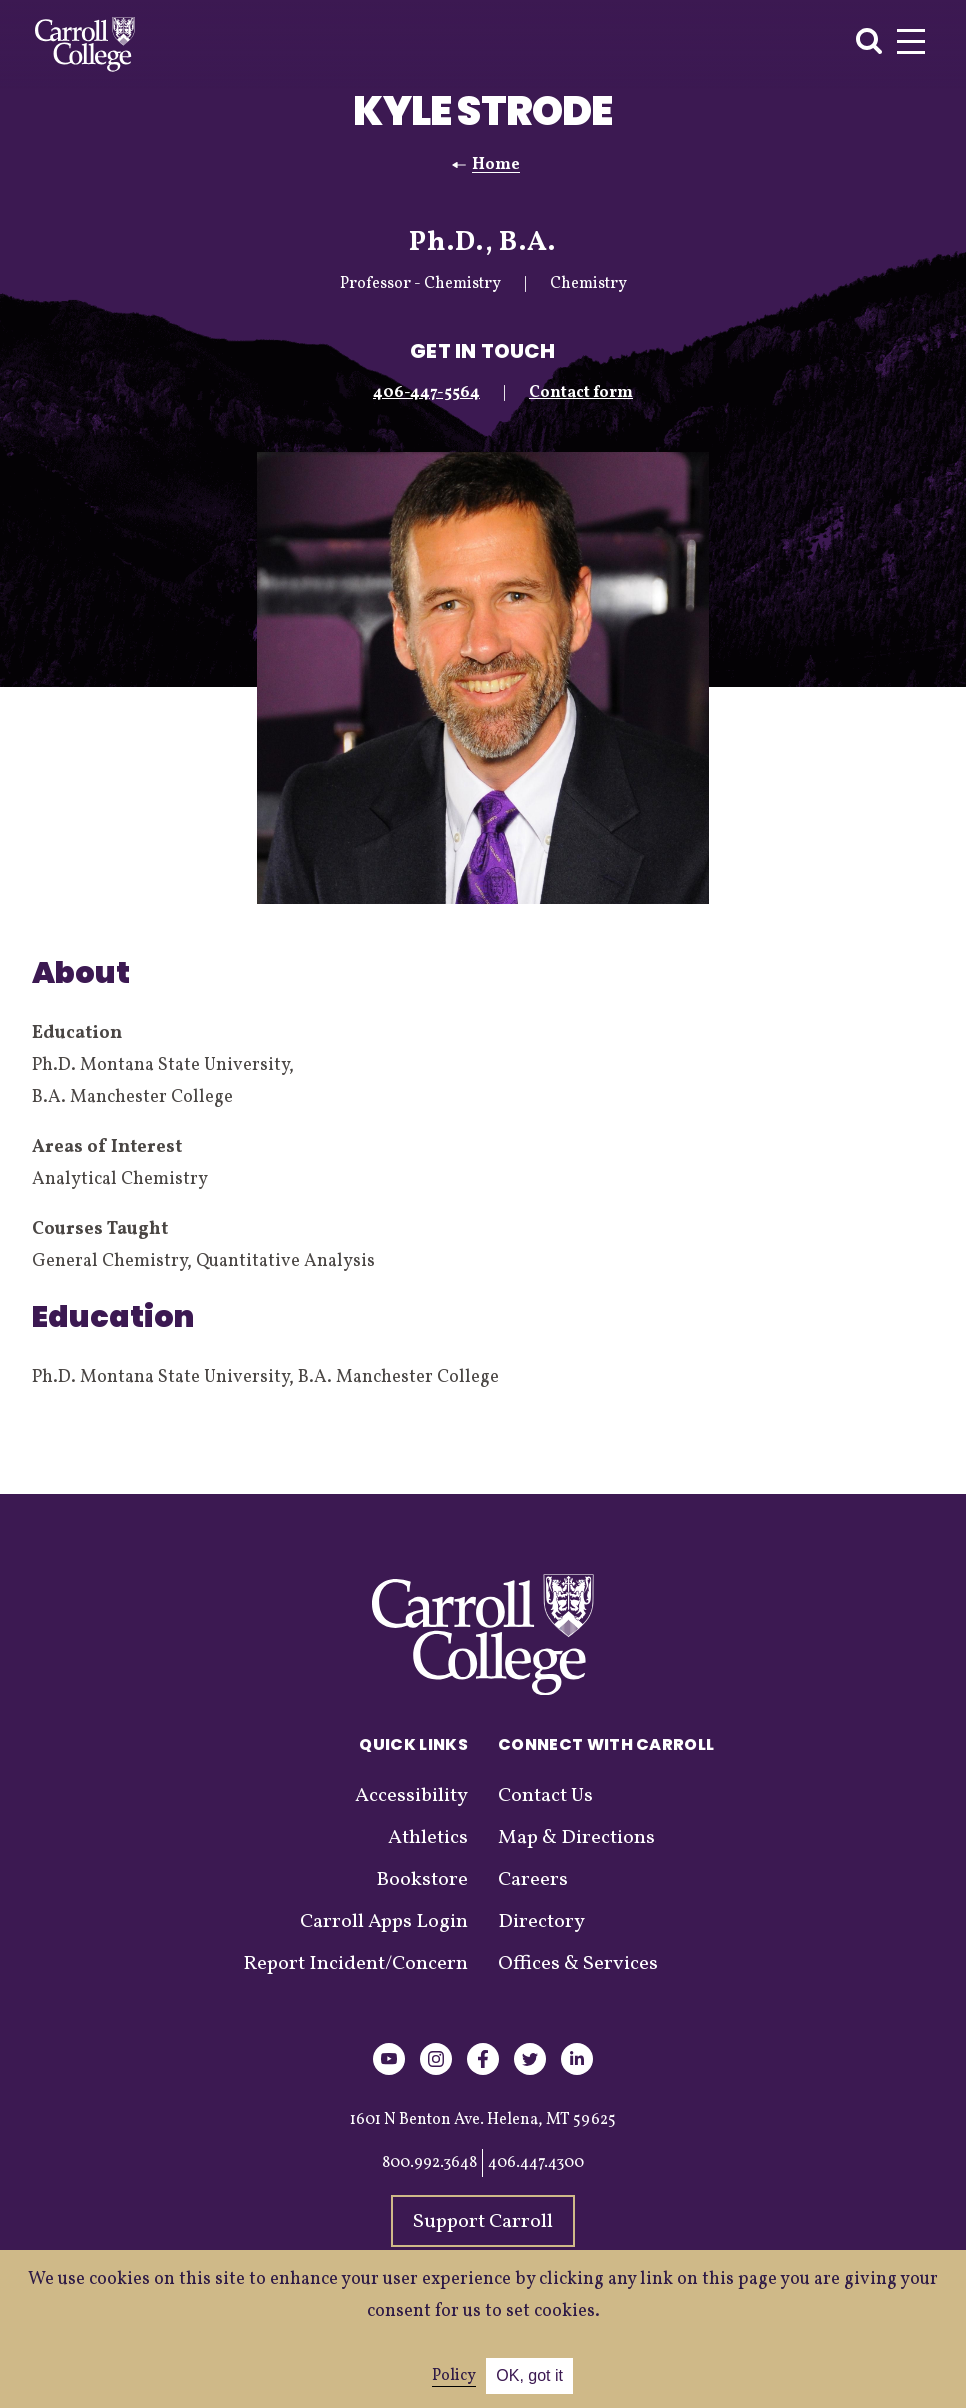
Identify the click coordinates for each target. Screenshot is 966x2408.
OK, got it (529, 2375)
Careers (533, 1880)
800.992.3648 (429, 2163)
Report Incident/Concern (355, 1964)
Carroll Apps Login (384, 1922)
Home (496, 165)
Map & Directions (576, 1838)
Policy (454, 2376)
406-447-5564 (426, 393)
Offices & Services (578, 1964)
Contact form (581, 393)
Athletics (428, 1838)
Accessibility (411, 1796)
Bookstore (422, 1880)
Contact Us (545, 1796)
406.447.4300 (536, 2163)
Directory (541, 1922)
